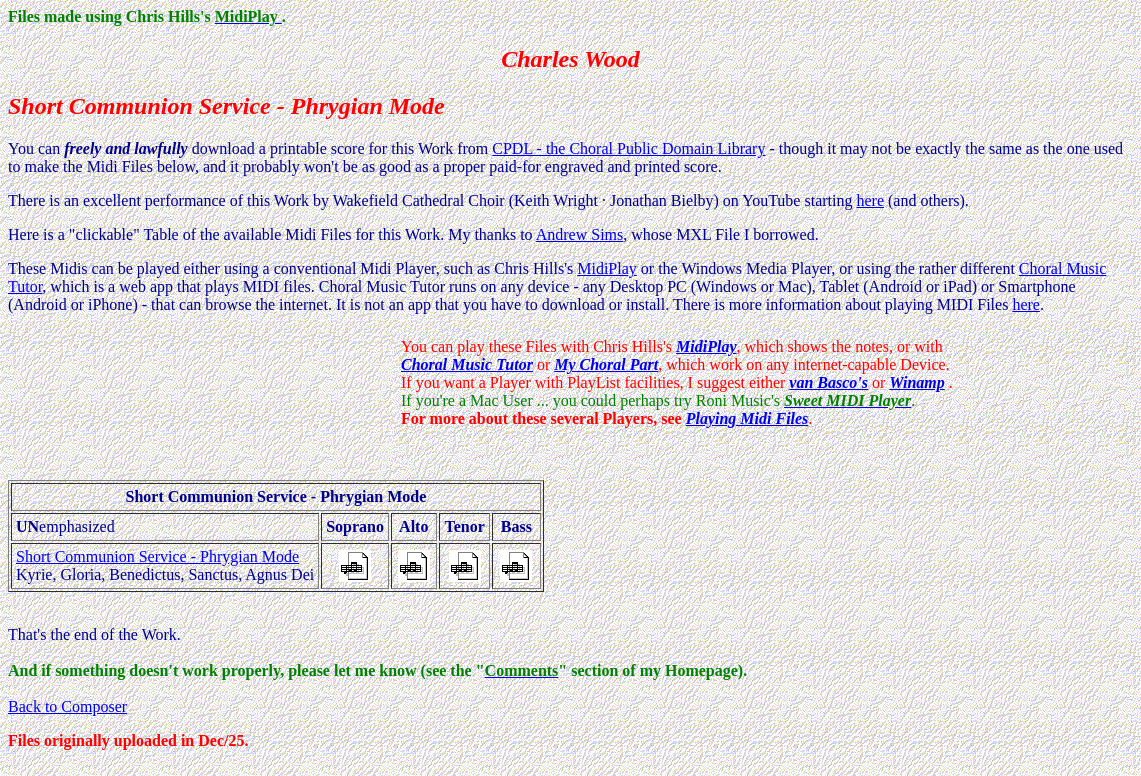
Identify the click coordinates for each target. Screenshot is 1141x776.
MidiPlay (607, 268)
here (870, 200)
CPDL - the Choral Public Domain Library (628, 148)
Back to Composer (67, 706)
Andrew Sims (580, 234)
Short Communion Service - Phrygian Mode (157, 556)
